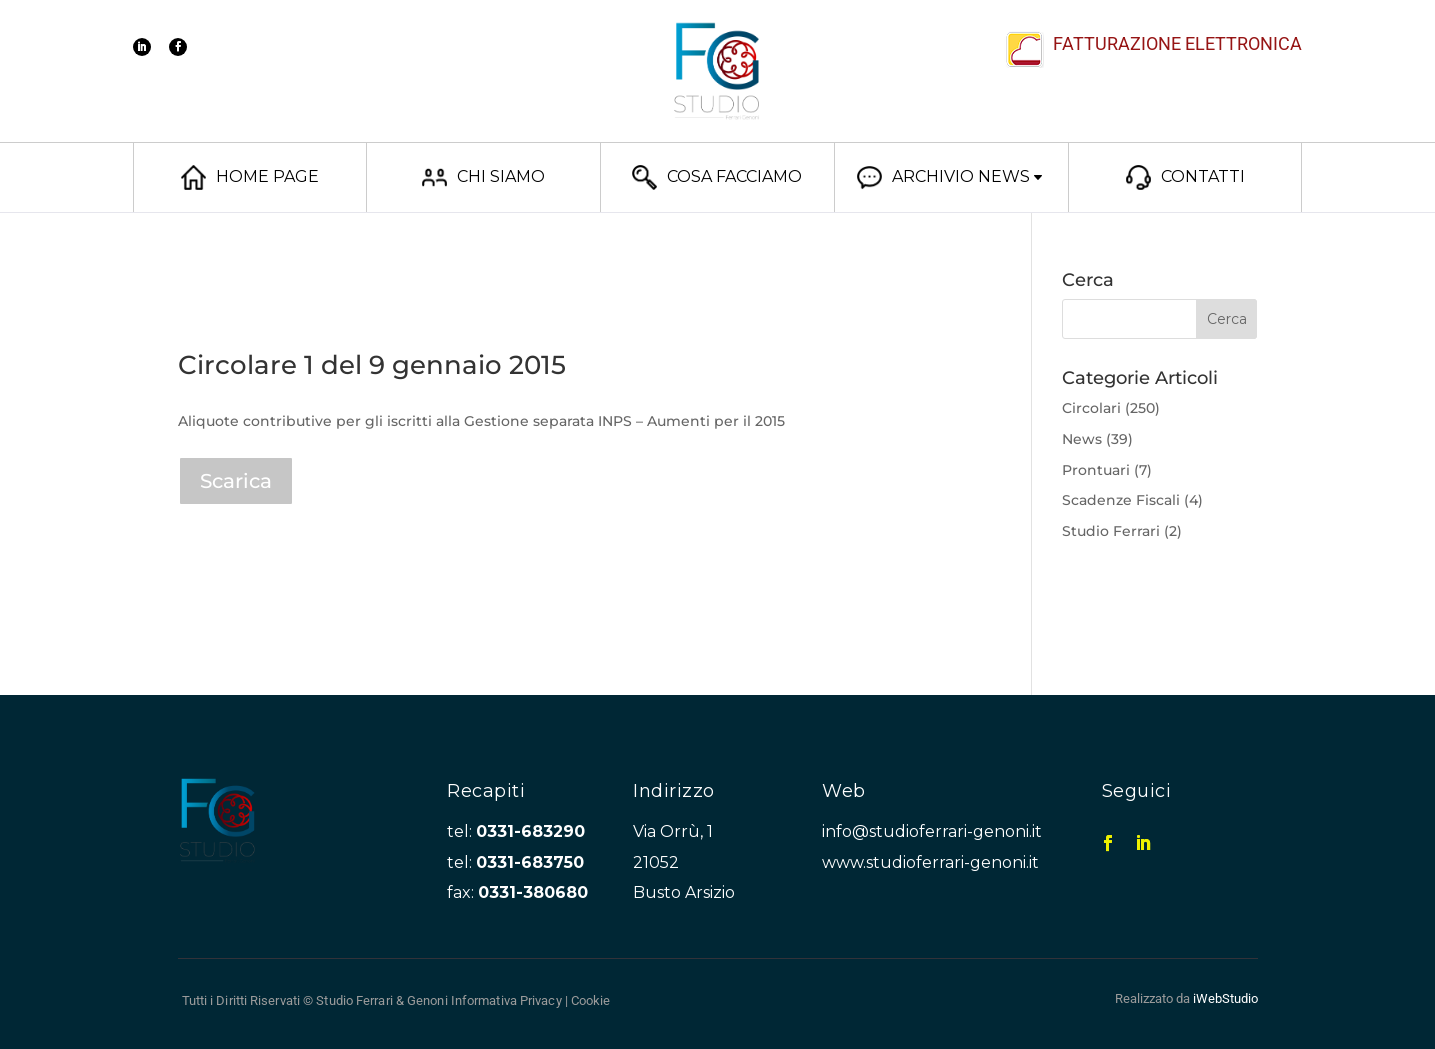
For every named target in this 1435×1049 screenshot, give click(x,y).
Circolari (1091, 408)
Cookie (591, 1000)
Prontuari (1096, 470)
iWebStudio (1225, 998)
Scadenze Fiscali (1121, 500)
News (1082, 439)
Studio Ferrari (1111, 531)
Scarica (236, 481)
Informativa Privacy (506, 1000)
